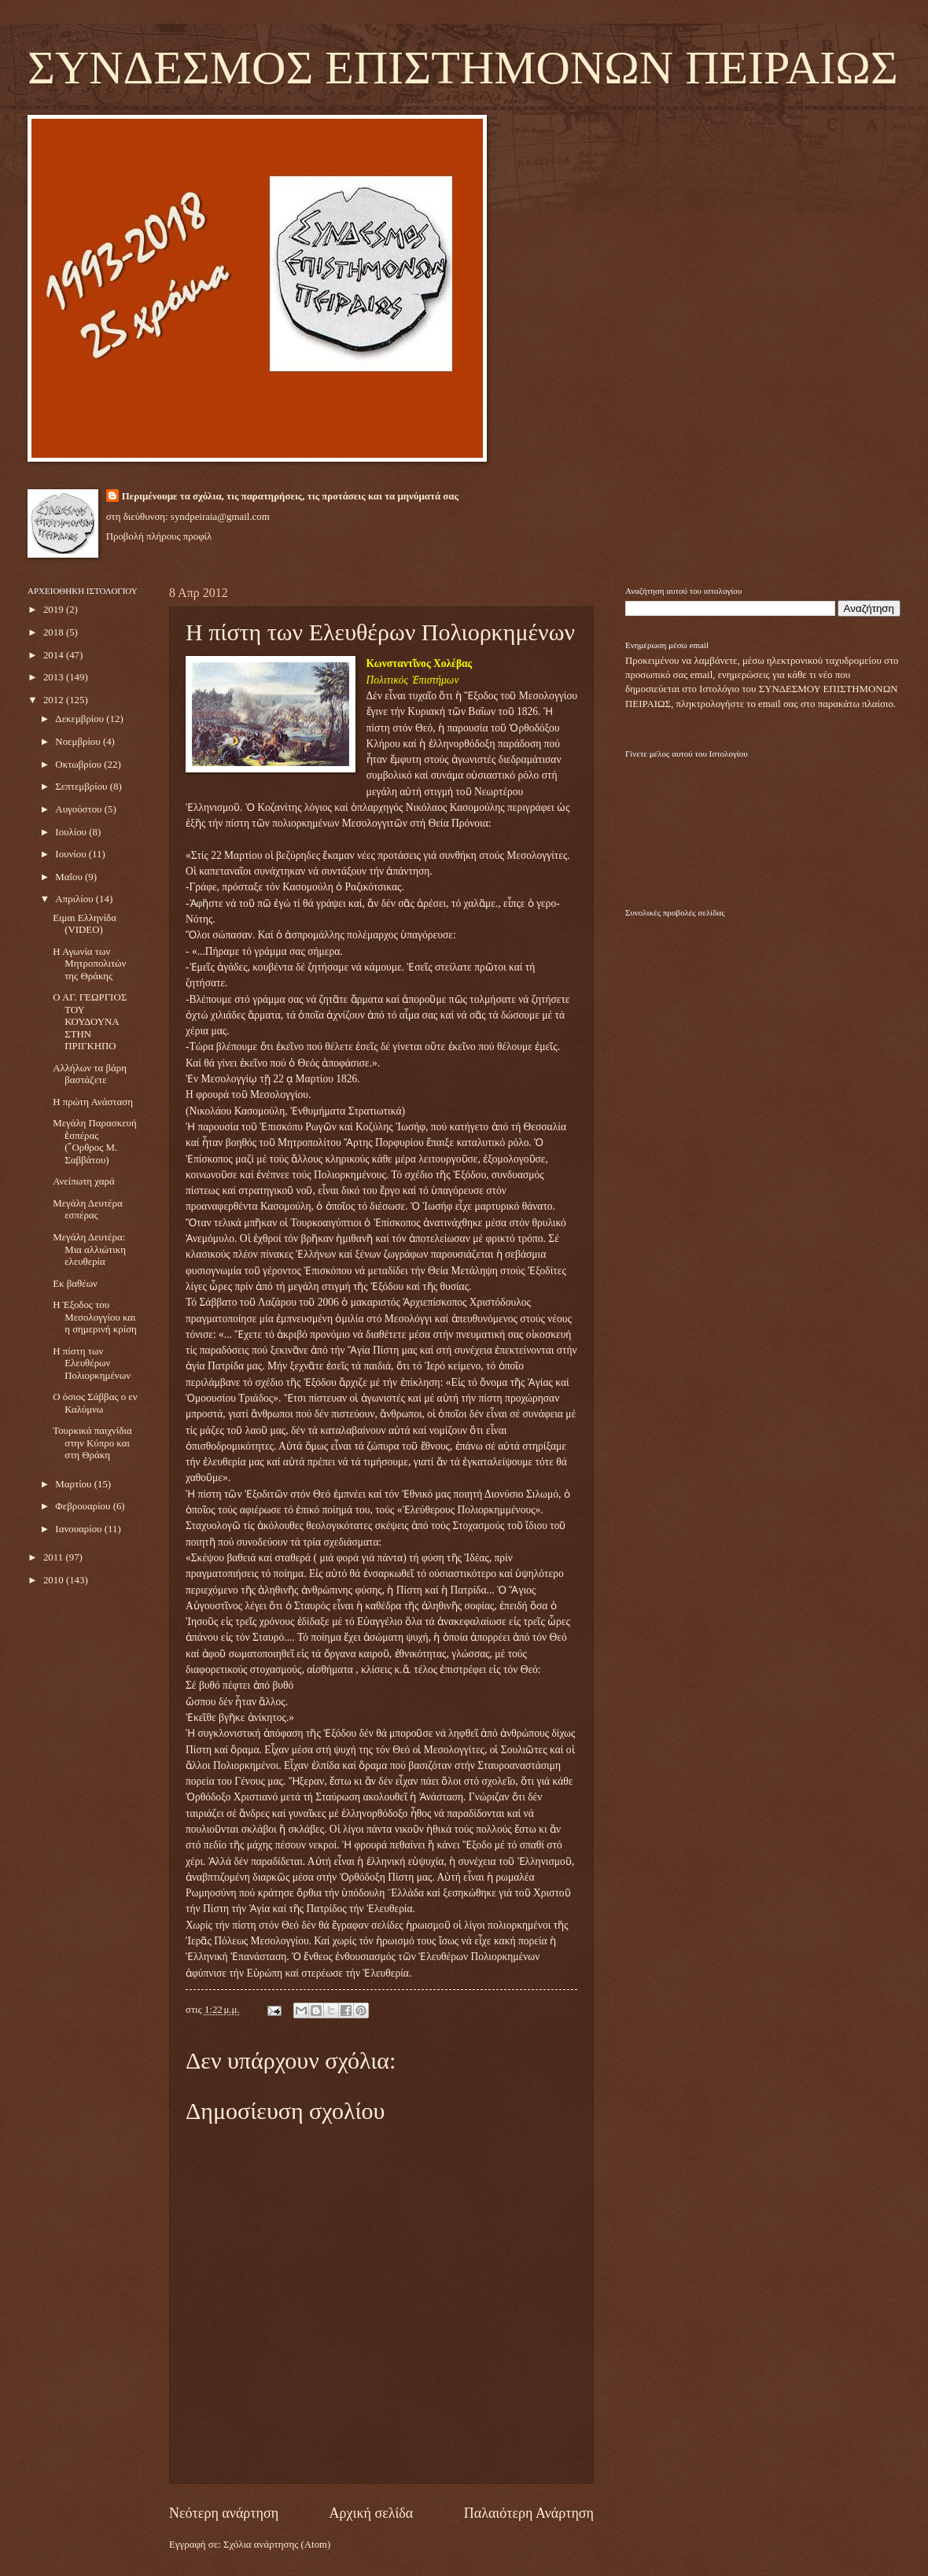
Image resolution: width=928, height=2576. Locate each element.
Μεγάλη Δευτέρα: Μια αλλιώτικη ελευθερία (89, 1249)
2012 (54, 700)
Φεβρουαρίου (83, 1506)
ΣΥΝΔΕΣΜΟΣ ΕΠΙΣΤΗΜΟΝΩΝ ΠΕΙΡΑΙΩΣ (463, 68)
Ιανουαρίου (79, 1529)
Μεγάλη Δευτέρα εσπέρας (87, 1209)
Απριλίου (75, 899)
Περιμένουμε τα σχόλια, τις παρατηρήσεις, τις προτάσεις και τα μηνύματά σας (290, 496)
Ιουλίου (72, 832)
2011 (54, 1557)
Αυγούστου (79, 809)
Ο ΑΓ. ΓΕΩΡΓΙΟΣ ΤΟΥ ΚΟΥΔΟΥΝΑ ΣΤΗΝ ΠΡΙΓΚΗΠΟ (90, 1022)
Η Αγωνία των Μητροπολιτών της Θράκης (89, 964)
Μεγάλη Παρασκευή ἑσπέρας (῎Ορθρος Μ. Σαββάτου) (95, 1141)
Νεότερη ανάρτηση (223, 2513)
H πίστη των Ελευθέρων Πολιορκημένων (92, 1363)
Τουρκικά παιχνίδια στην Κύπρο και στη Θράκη (92, 1443)
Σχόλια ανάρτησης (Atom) (276, 2544)
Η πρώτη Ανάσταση (93, 1101)
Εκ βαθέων (75, 1283)
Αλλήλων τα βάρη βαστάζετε (90, 1074)
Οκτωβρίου (79, 764)
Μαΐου (70, 877)
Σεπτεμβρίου (82, 786)
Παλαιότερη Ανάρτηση (529, 2513)
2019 (54, 609)
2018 (54, 632)
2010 (54, 1580)
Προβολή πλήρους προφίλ (159, 536)
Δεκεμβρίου (80, 718)
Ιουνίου (71, 854)
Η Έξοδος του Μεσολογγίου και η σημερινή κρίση (95, 1317)
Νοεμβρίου (79, 741)
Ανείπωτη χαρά (83, 1181)
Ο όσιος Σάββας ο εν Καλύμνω (95, 1402)
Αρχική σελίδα (372, 2513)
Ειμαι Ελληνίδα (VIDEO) (84, 923)
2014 (54, 655)
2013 (54, 677)
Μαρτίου (74, 1484)
